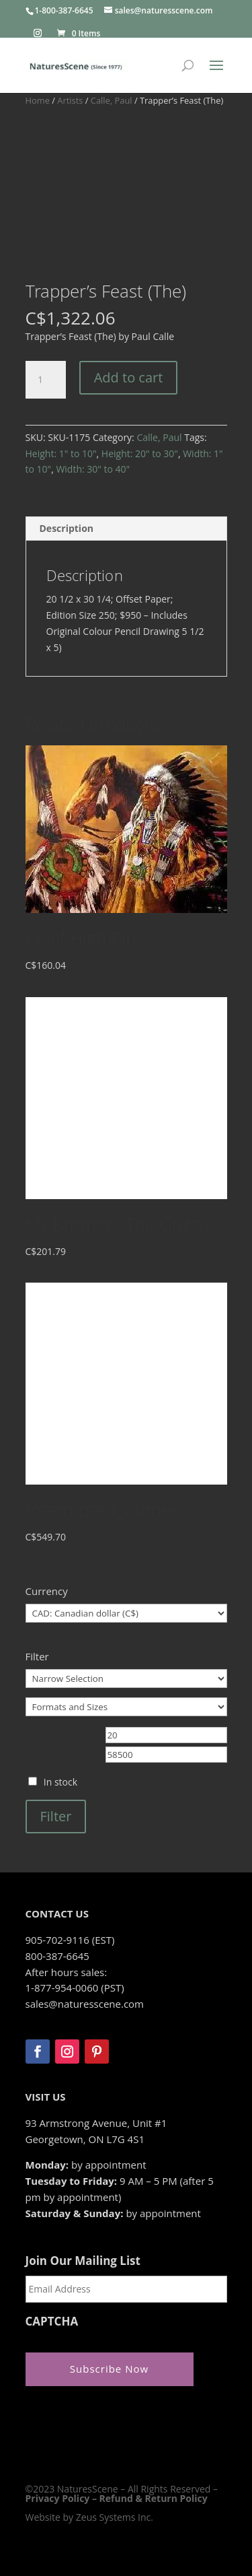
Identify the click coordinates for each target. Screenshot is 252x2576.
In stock (60, 1781)
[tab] (126, 529)
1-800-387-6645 (64, 10)
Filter (56, 1816)
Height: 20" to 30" (139, 453)
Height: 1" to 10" (61, 453)
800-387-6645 (57, 1956)
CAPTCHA (52, 2321)
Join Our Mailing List (83, 2260)
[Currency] (126, 1613)
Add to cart (128, 377)
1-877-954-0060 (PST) (75, 1987)
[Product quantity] (46, 380)
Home (38, 100)
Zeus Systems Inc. (114, 2517)
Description (67, 528)
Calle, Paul (111, 100)
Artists (70, 100)
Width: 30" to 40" (93, 469)
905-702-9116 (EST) (70, 1939)
